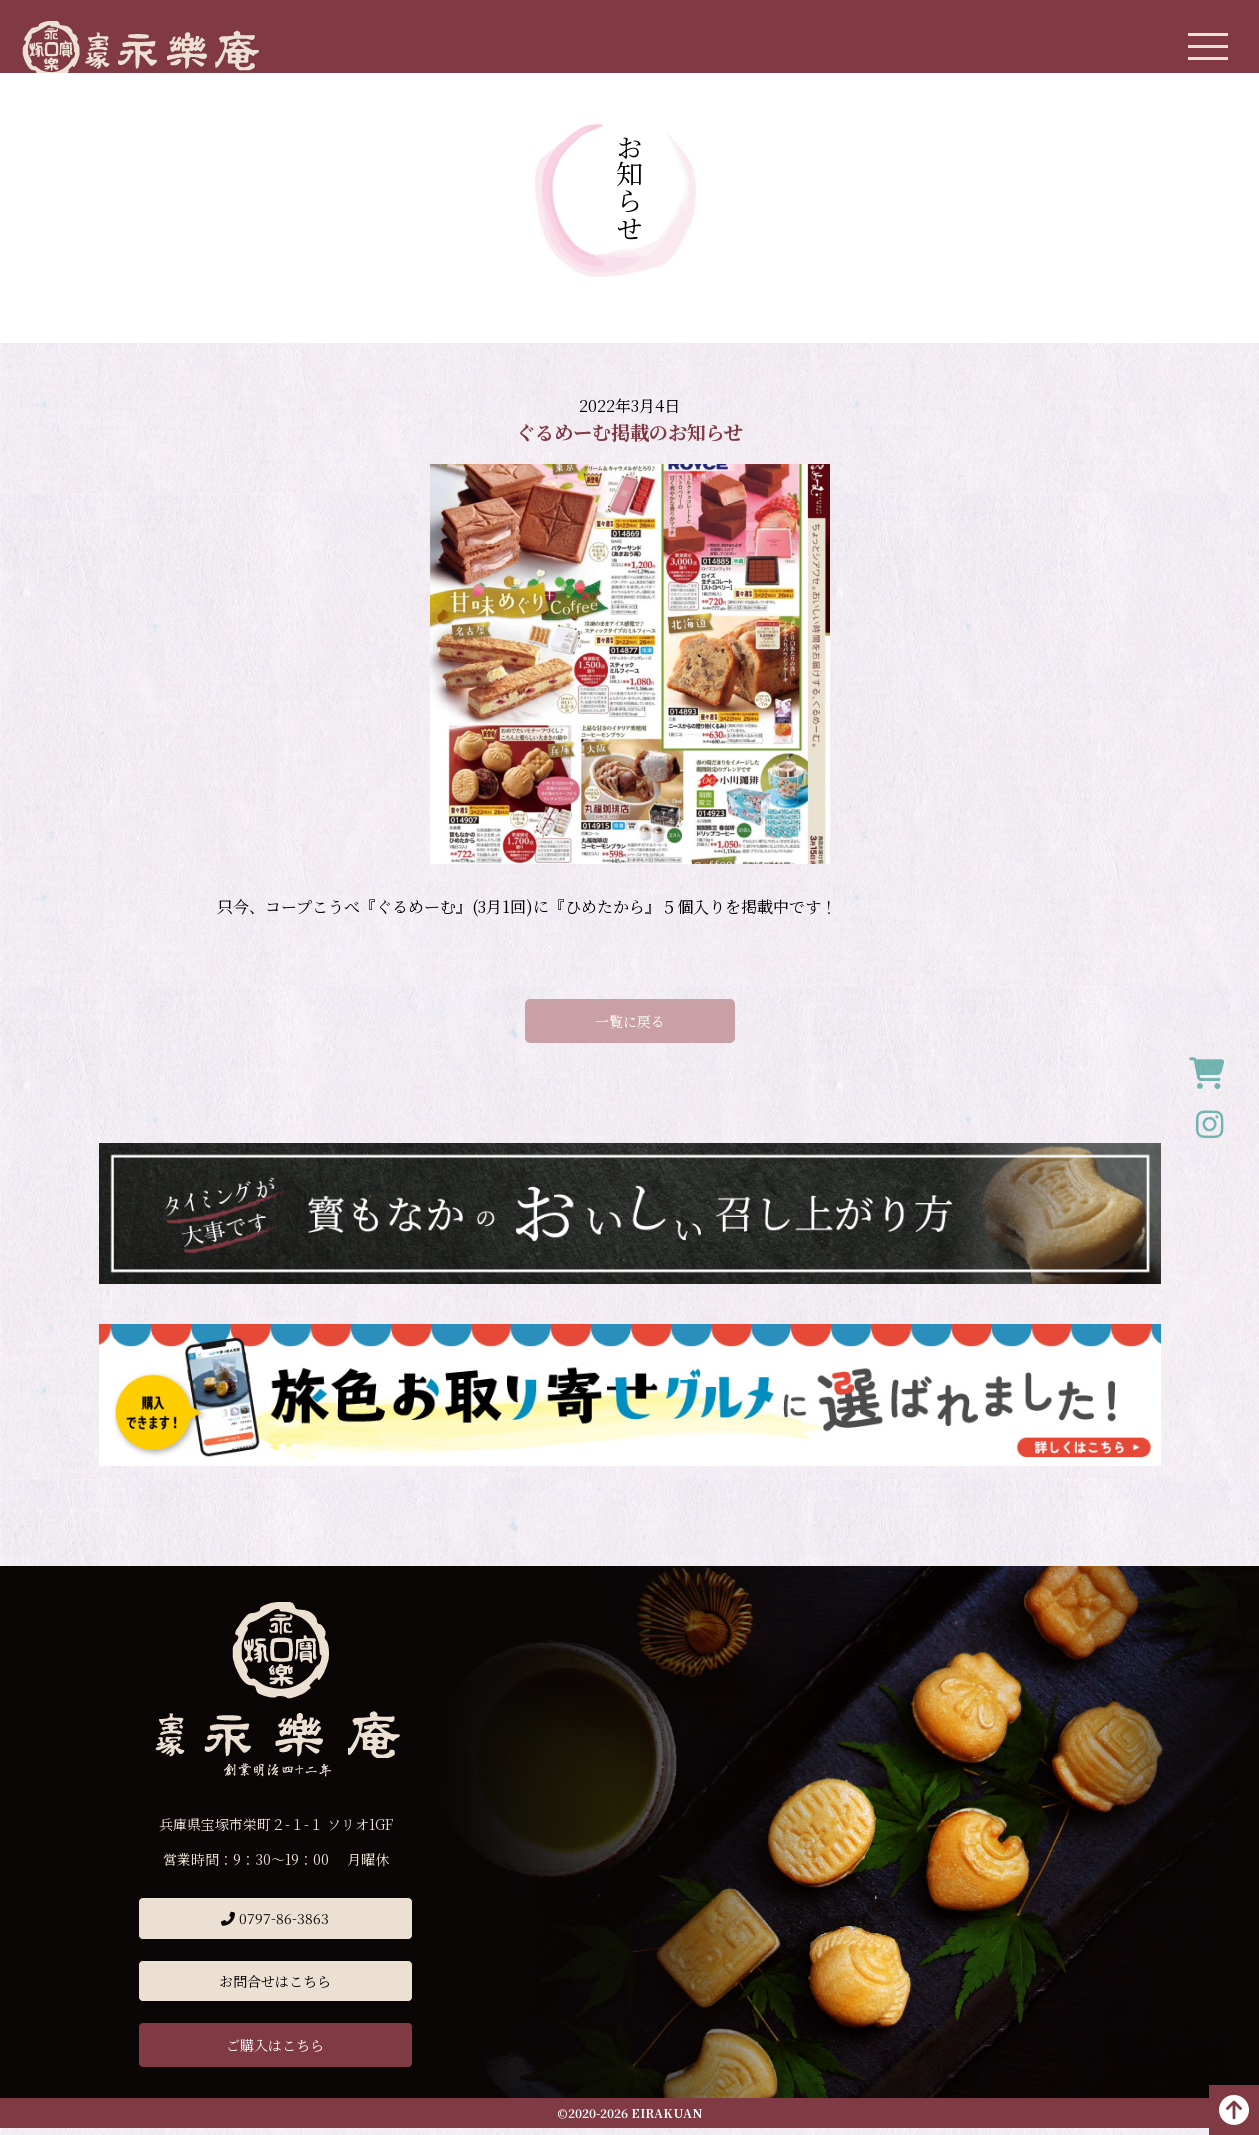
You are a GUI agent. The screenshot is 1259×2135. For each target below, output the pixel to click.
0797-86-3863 (276, 1925)
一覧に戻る (630, 1028)
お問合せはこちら (276, 1988)
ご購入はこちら (276, 2052)
